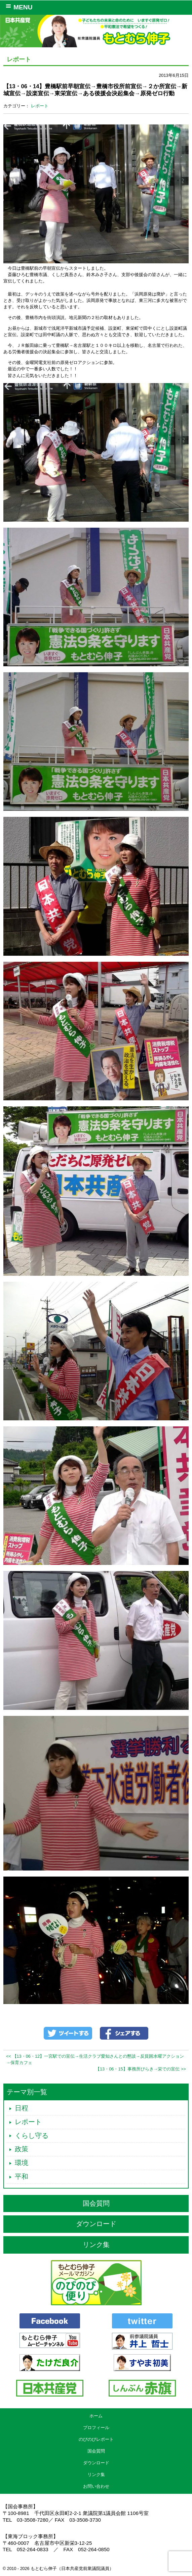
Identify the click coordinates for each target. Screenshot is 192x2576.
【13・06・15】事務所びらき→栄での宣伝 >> (140, 2068)
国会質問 (96, 2203)
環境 (21, 2162)
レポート (39, 105)
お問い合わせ (96, 2486)
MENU (18, 7)
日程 (21, 2108)
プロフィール (96, 2427)
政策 (21, 2149)
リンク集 (96, 2244)
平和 (21, 2176)
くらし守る (31, 2135)
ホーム (96, 2415)
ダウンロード (96, 2223)
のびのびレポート (96, 2439)
